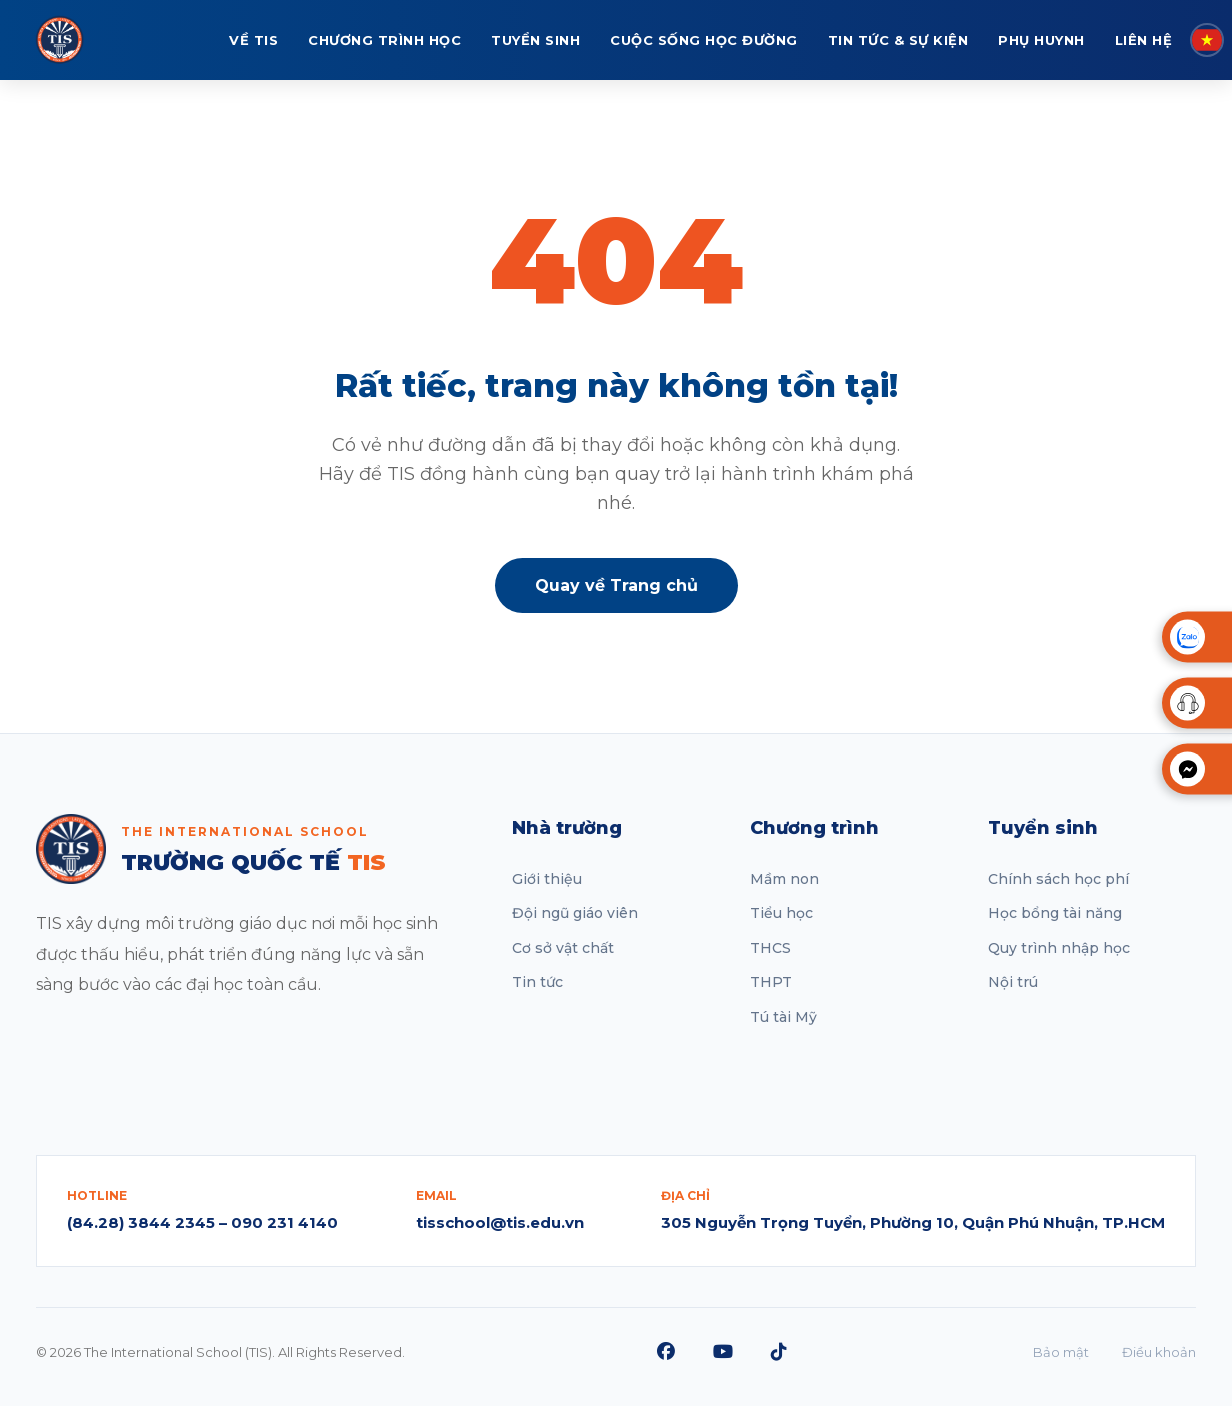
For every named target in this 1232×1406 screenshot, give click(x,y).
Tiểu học (781, 913)
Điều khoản (1159, 1352)
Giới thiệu (547, 879)
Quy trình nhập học (1059, 948)
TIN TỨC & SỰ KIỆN (898, 40)
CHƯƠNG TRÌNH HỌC (384, 40)
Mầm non (784, 879)
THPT (771, 982)
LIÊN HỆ (1144, 40)
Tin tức (537, 982)
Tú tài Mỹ (783, 1017)
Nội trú (1013, 982)
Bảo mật (1061, 1352)
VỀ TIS (253, 40)
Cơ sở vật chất (563, 948)
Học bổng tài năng (1055, 913)
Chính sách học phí (1058, 879)
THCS (770, 948)
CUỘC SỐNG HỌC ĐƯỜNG (704, 40)
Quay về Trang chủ (616, 585)
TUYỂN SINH (535, 40)
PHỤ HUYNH (1041, 40)
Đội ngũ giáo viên (575, 913)
